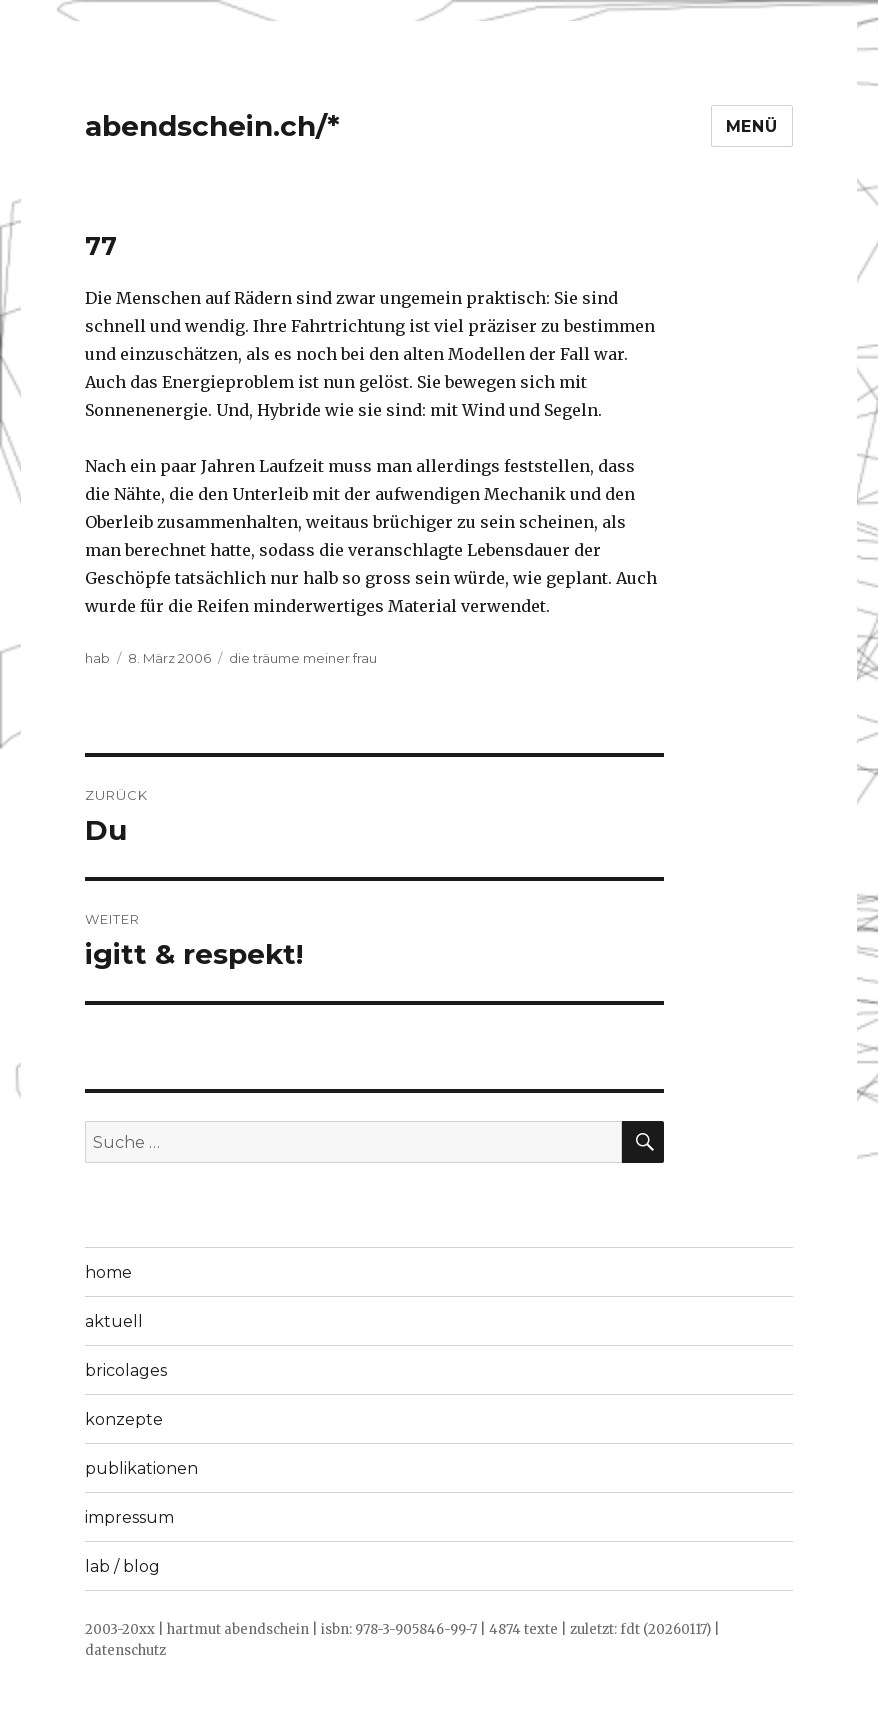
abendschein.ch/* (212, 126)
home (108, 1272)
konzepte (124, 1419)
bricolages (126, 1370)
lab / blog (122, 1566)
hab (97, 658)
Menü (752, 126)
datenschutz (125, 1650)
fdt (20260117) (665, 1629)
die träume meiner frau (303, 658)
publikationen (141, 1468)
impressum (129, 1517)
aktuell (114, 1321)
